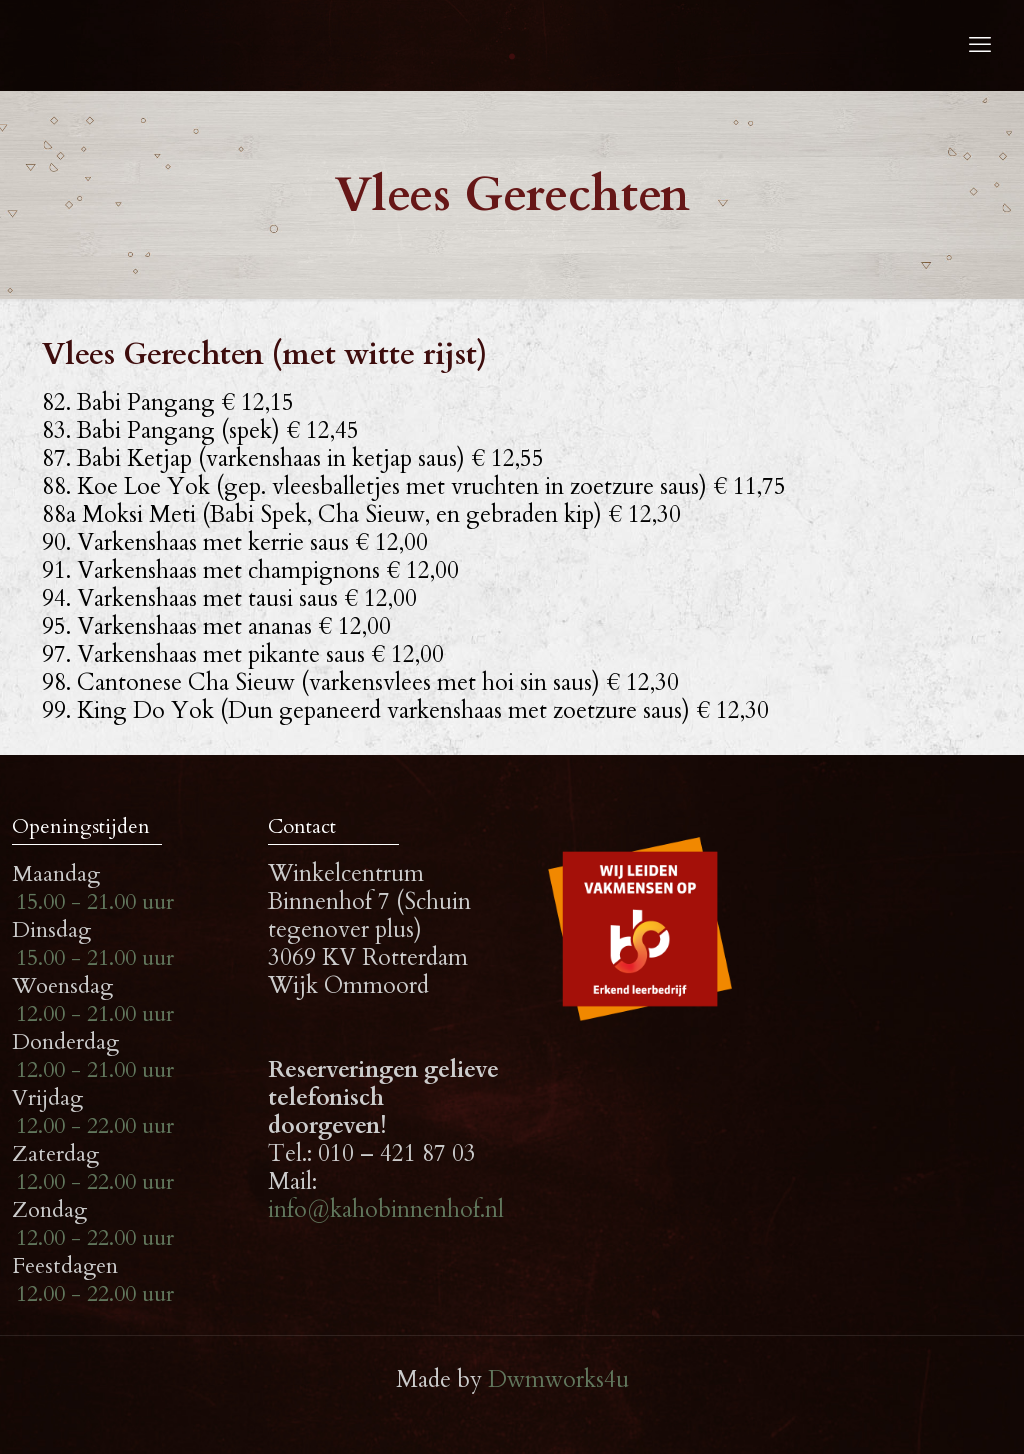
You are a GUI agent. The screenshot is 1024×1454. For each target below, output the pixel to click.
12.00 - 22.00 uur (95, 1126)
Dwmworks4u (558, 1379)
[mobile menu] (980, 45)
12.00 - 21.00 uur (95, 1014)
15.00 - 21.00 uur (95, 902)
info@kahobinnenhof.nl (386, 1209)
